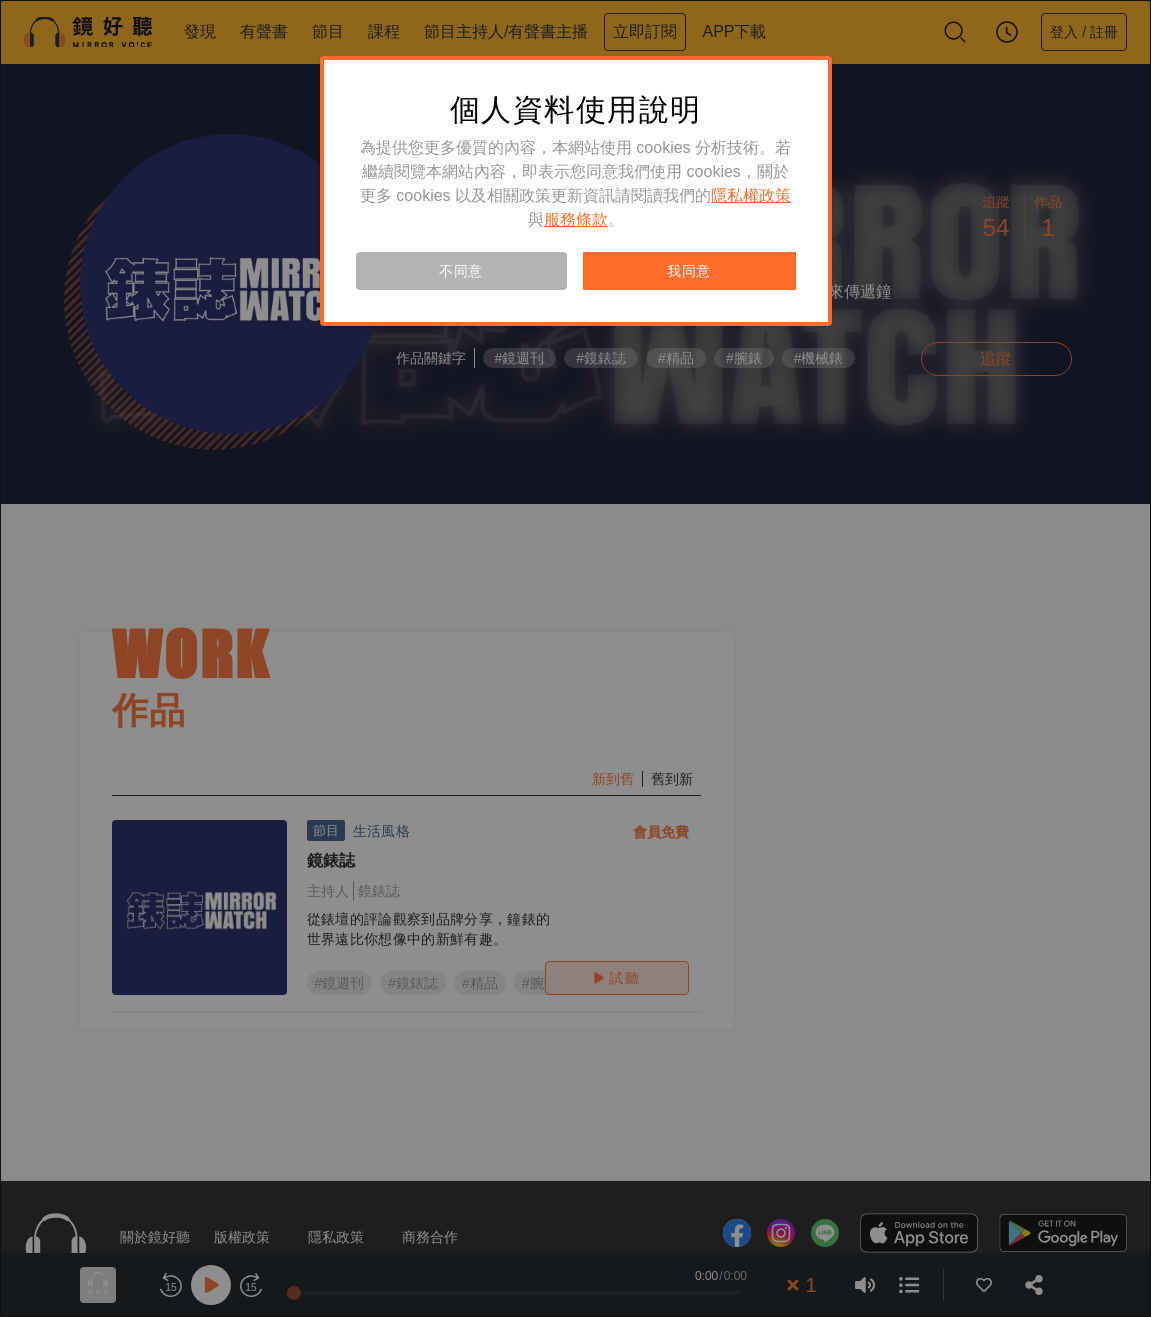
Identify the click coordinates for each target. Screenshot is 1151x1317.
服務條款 (576, 219)
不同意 (461, 271)
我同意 (689, 271)
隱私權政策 (751, 195)
